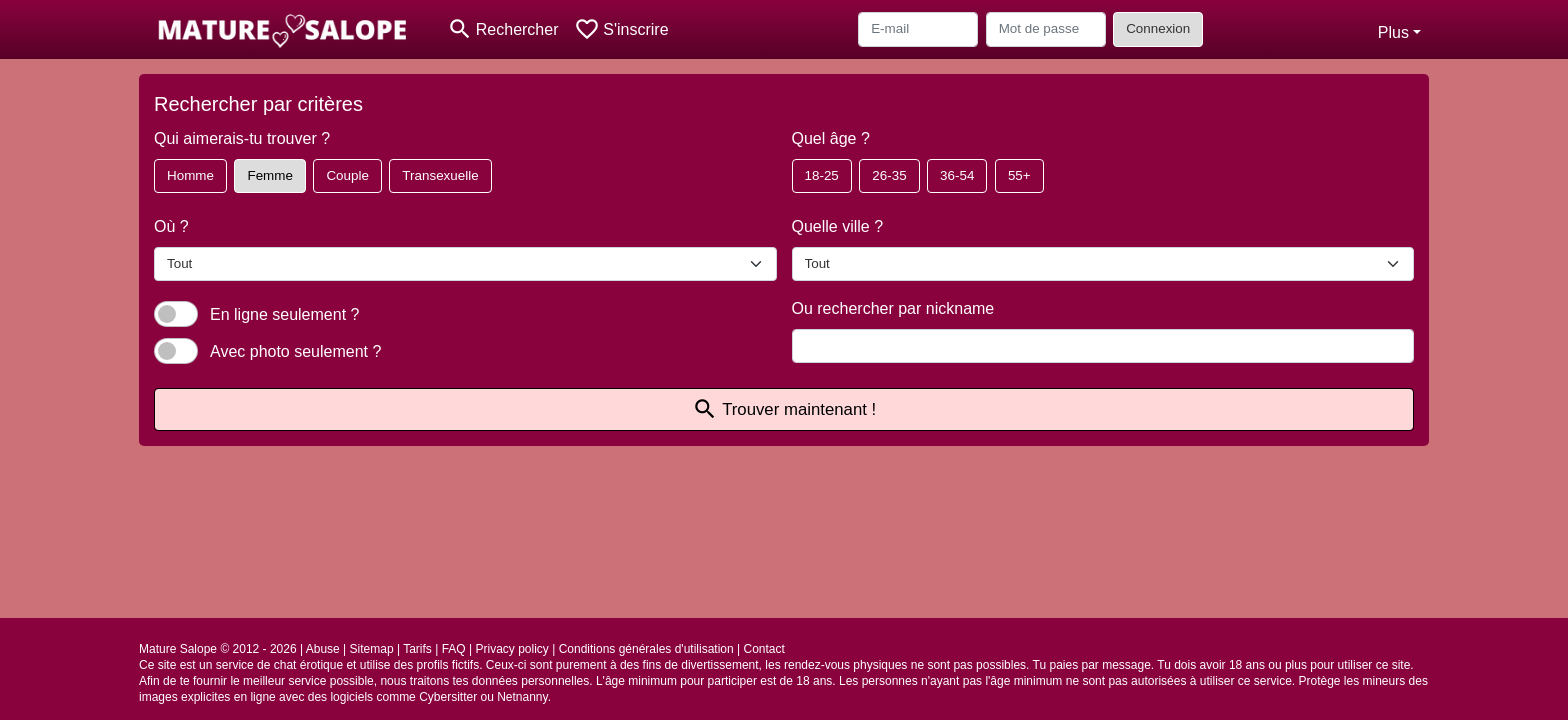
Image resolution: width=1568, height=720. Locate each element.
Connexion (1158, 28)
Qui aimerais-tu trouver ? (242, 138)
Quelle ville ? (838, 226)
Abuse (323, 649)
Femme (269, 175)
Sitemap (372, 649)
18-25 (822, 175)
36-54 (957, 175)
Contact (764, 649)
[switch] (176, 314)
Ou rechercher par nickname (893, 308)
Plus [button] (1393, 32)
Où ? (171, 226)
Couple (347, 175)
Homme (190, 175)
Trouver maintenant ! (784, 409)
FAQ (454, 649)
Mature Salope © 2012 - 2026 (218, 649)
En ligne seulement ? (284, 314)
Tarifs (417, 649)
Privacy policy (511, 649)
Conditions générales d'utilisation (646, 649)
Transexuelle (440, 175)
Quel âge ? (831, 138)
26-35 (889, 175)
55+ (1019, 175)
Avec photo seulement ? (295, 351)
